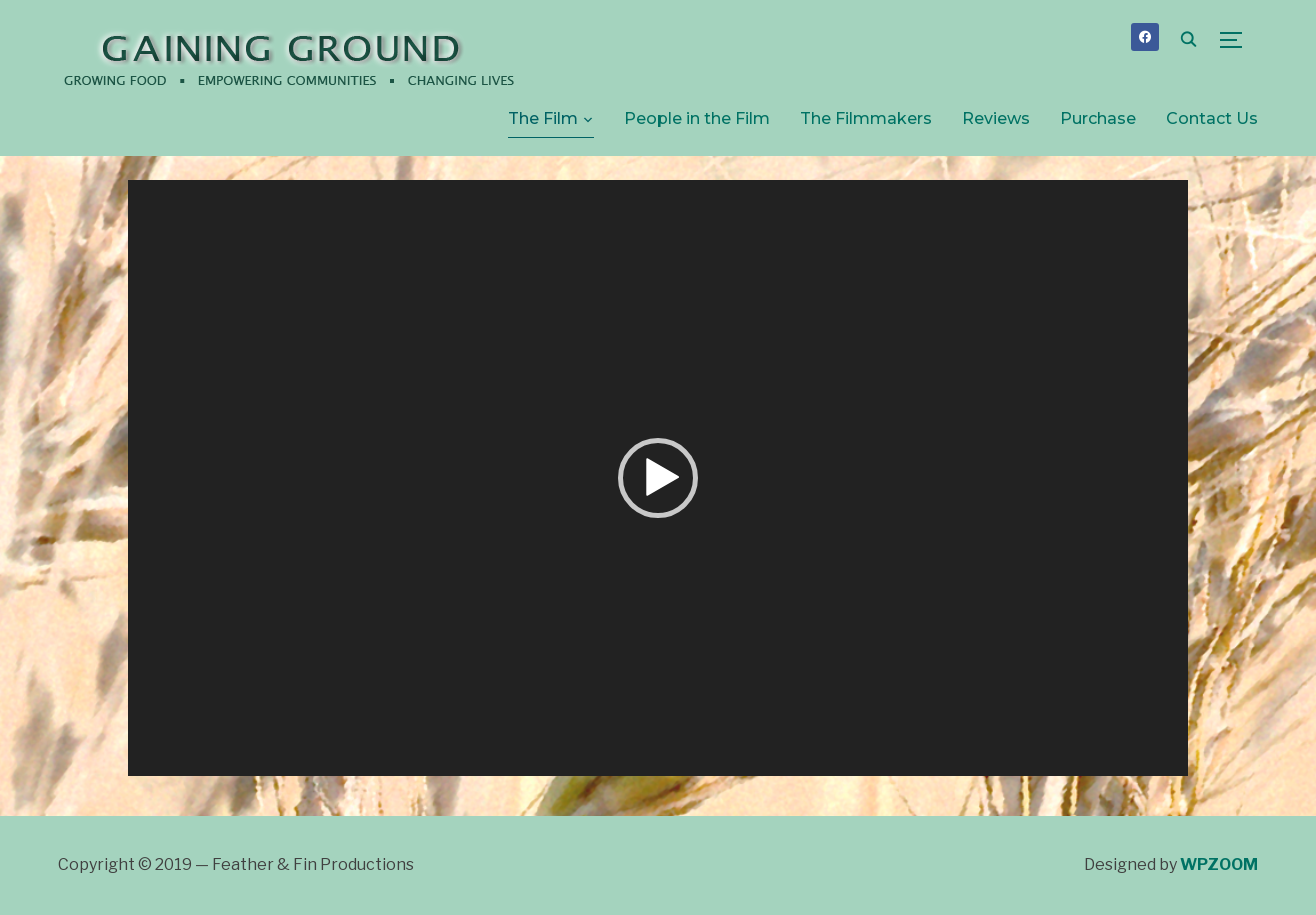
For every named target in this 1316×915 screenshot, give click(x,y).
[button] (658, 478)
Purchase (1098, 118)
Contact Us (1212, 118)
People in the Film (697, 118)
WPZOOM (1219, 864)
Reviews (996, 118)
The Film (543, 118)
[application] (658, 478)
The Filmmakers (866, 118)
